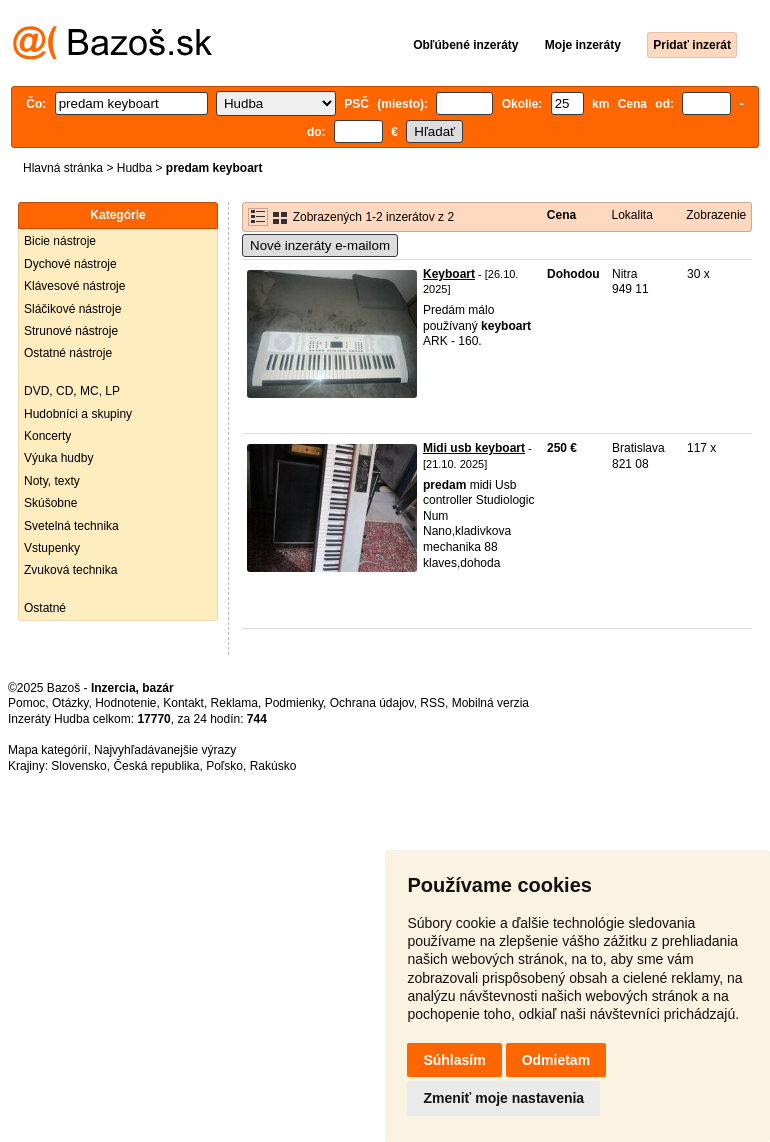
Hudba (134, 168)
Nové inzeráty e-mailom (320, 245)
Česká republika (156, 766)
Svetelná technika (71, 526)
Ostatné (45, 608)
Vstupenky (52, 548)
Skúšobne (50, 503)
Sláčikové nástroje (72, 309)
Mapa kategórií (47, 750)
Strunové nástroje (71, 331)
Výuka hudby (58, 458)
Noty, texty (52, 481)
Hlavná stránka (63, 168)
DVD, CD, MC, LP (72, 391)
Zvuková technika (70, 570)
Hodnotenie (125, 703)
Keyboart (449, 274)
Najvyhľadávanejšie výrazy (165, 750)
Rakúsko (273, 766)
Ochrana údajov (372, 703)
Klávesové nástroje (74, 286)
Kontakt (183, 703)
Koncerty (47, 436)
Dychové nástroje (70, 264)
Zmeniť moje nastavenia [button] (503, 1098)
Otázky (70, 703)
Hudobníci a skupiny (78, 414)
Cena (561, 215)
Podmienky (294, 703)
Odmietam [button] (556, 1060)
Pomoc (26, 703)
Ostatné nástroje (68, 353)
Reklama (234, 703)
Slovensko (78, 766)
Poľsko (224, 766)
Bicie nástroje (60, 241)
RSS (432, 703)
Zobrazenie (716, 215)
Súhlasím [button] (454, 1060)
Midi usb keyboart (474, 448)
